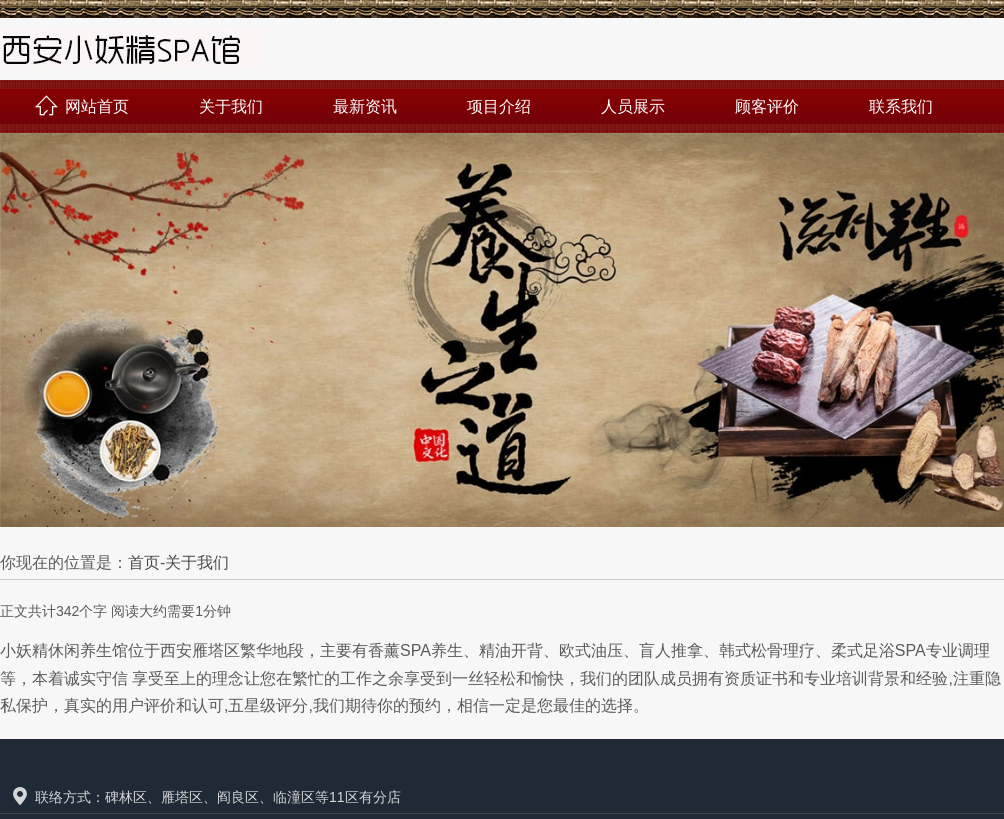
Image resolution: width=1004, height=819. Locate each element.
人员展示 (633, 106)
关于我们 (231, 106)
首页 (144, 562)
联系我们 (901, 106)
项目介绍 (499, 106)
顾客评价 (767, 106)
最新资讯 (365, 106)
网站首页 (82, 106)
